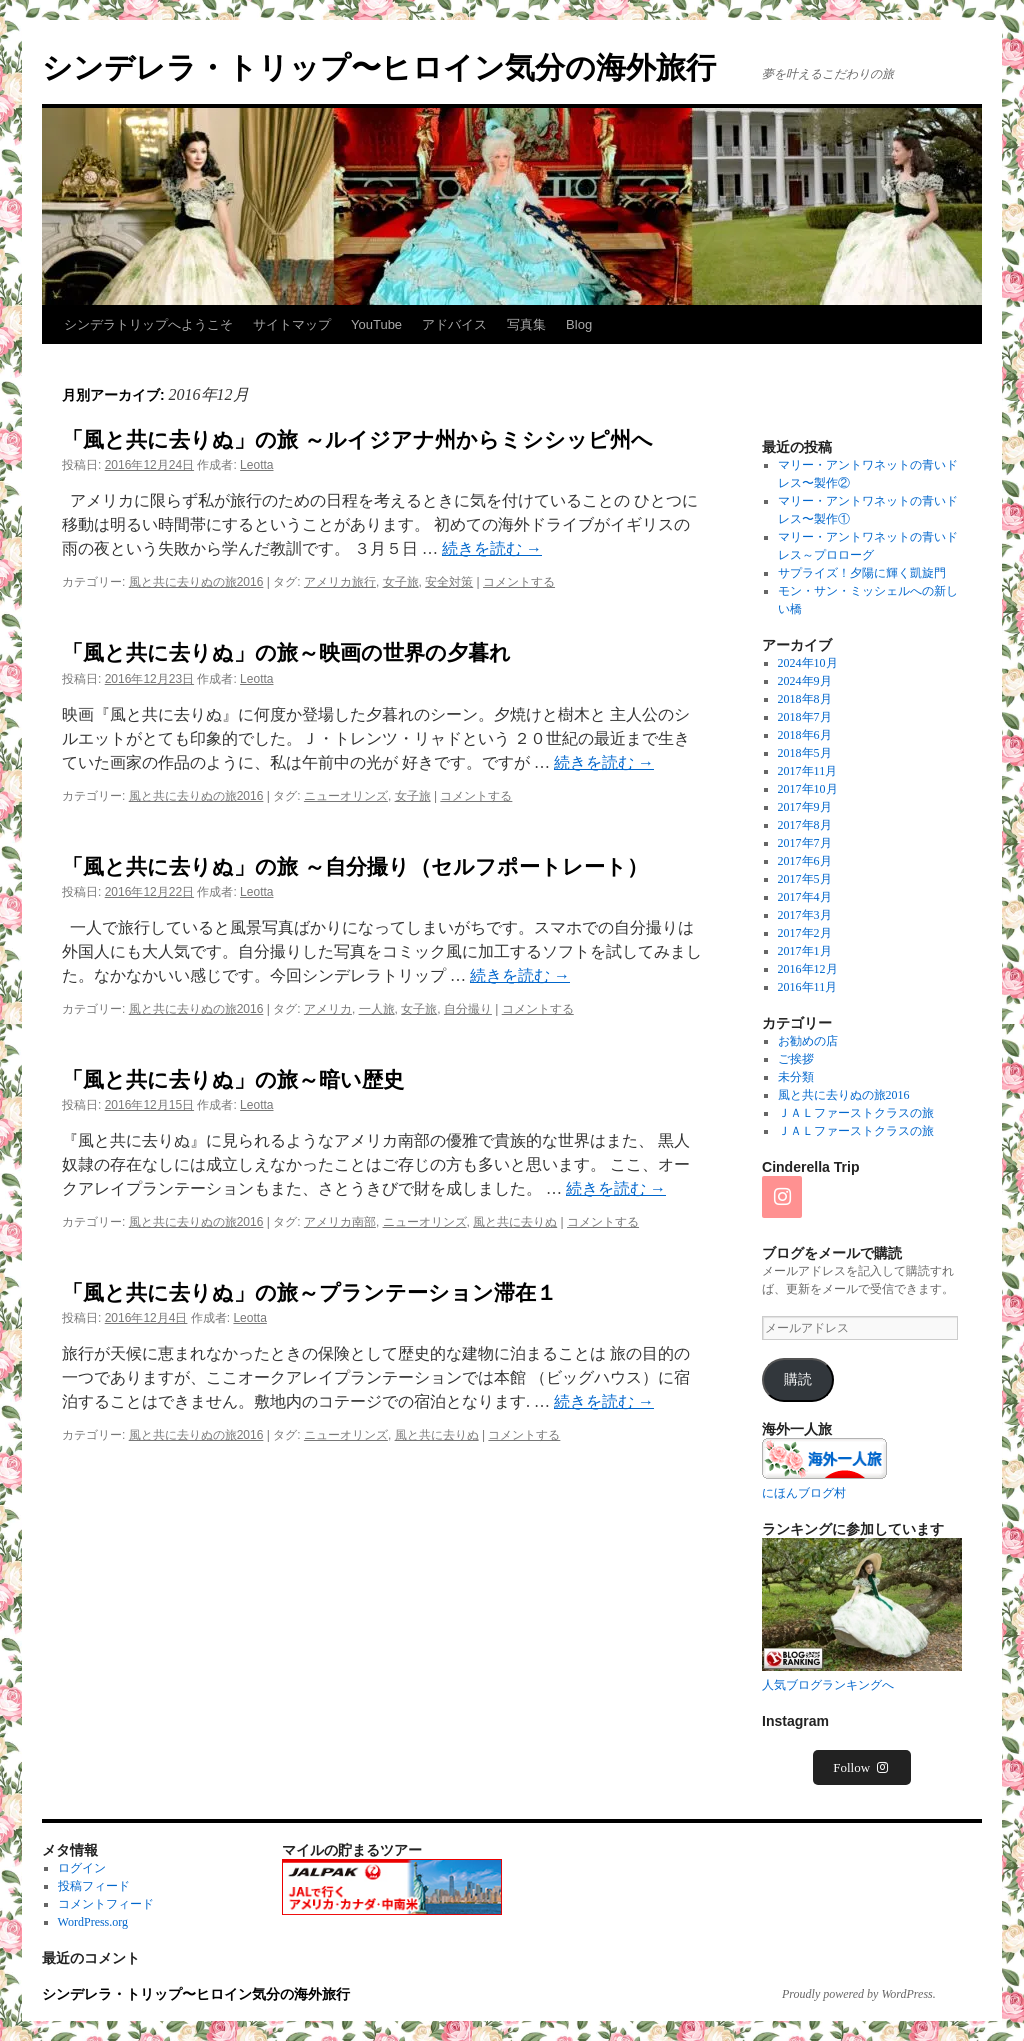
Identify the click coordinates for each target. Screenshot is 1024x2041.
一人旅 (377, 1009)
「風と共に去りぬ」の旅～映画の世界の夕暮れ (286, 652)
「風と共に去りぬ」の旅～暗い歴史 (233, 1079)
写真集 (526, 324)
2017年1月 (805, 951)
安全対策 (449, 582)
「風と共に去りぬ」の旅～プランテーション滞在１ (309, 1292)
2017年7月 (805, 843)
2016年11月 (808, 987)
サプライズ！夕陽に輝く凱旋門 (862, 573)
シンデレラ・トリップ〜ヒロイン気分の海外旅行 (379, 67)
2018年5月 (805, 753)
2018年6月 (805, 735)
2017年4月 (805, 897)
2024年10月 (808, 663)
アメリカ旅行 (340, 582)
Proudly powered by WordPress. (859, 1994)
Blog (579, 324)
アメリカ (328, 1009)
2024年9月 (805, 681)
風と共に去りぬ (515, 1222)
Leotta (256, 465)
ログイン (82, 1868)
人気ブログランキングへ (828, 1685)
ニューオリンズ (346, 796)
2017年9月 (805, 807)
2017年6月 (805, 861)
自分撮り (468, 1009)
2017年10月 (808, 789)
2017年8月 (805, 825)
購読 (798, 1379)
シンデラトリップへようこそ (148, 324)
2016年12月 (808, 969)
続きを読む (492, 548)
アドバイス (454, 324)
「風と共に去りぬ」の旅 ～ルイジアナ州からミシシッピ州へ (357, 439)
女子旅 (401, 582)
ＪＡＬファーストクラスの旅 (856, 1113)
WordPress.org (93, 1922)
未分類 (796, 1077)
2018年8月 (805, 699)
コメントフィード (106, 1904)
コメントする (519, 582)
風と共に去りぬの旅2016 (196, 582)
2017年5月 (805, 879)
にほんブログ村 (804, 1493)
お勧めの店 (808, 1041)
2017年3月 (805, 915)
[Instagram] (782, 1197)
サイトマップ (292, 324)
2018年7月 (805, 717)
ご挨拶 (796, 1059)
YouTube (376, 324)
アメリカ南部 (340, 1222)
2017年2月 (805, 933)
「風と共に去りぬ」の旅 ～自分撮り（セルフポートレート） (355, 866)
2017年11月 (808, 771)
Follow (862, 1767)
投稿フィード (94, 1886)
